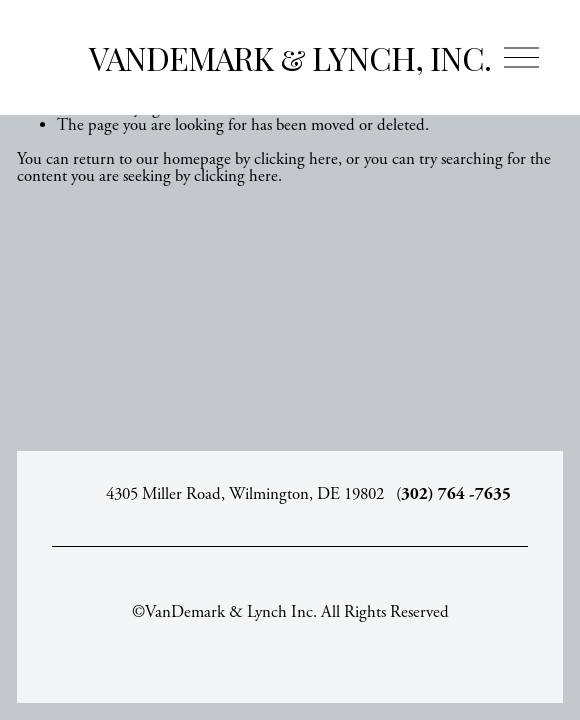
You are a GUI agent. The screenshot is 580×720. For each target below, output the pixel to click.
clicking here (296, 159)
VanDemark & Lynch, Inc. (290, 57)
